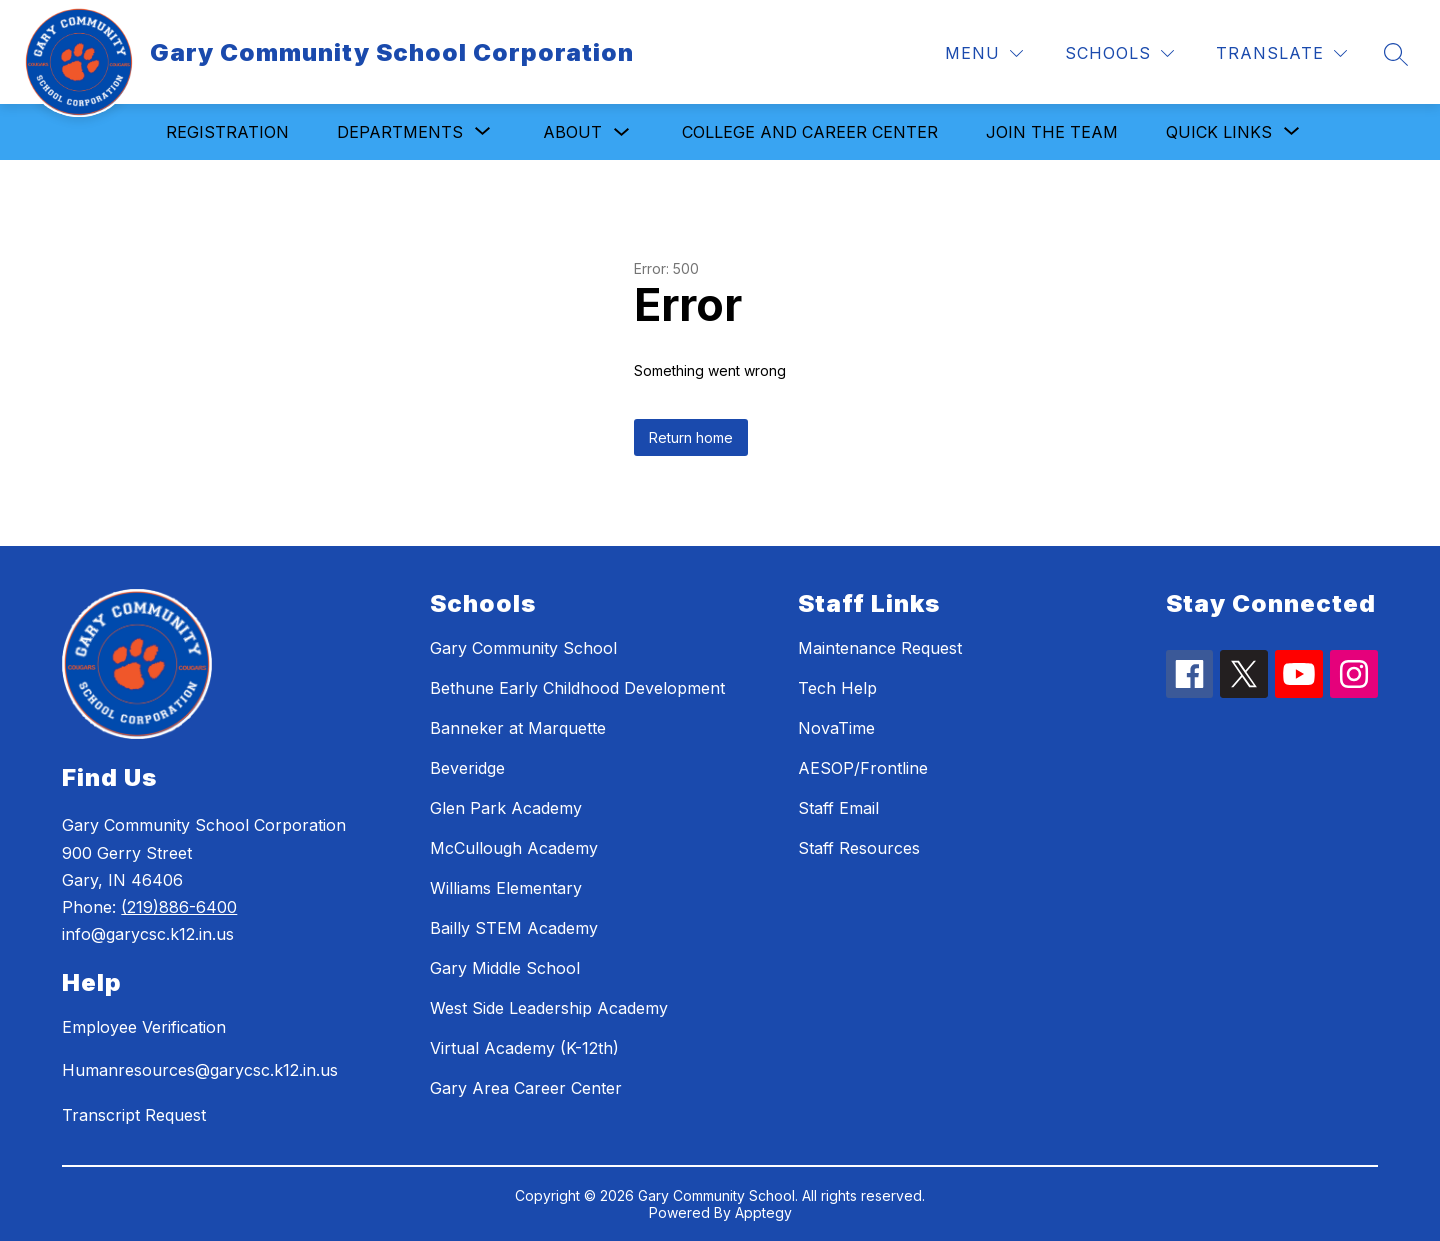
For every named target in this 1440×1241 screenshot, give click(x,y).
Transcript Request (134, 1115)
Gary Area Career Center (526, 1088)
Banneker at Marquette (518, 728)
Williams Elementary (506, 888)
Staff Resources (859, 848)
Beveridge (467, 768)
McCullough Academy (514, 848)
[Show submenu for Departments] (400, 132)
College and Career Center (810, 132)
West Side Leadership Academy (549, 1008)
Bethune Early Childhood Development (577, 688)
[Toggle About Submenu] (622, 132)
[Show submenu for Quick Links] (1219, 132)
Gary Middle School (505, 968)
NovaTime (836, 728)
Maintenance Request (880, 648)
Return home (691, 437)
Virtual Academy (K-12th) (524, 1048)
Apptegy (763, 1212)
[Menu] (984, 53)
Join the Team (1052, 132)
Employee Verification (144, 1027)
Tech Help (837, 688)
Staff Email (838, 808)
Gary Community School (523, 648)
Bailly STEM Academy (514, 928)
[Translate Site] (1281, 53)
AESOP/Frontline (863, 768)
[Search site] (1396, 54)
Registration (227, 132)
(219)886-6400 (179, 907)
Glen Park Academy (506, 808)
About (572, 132)
